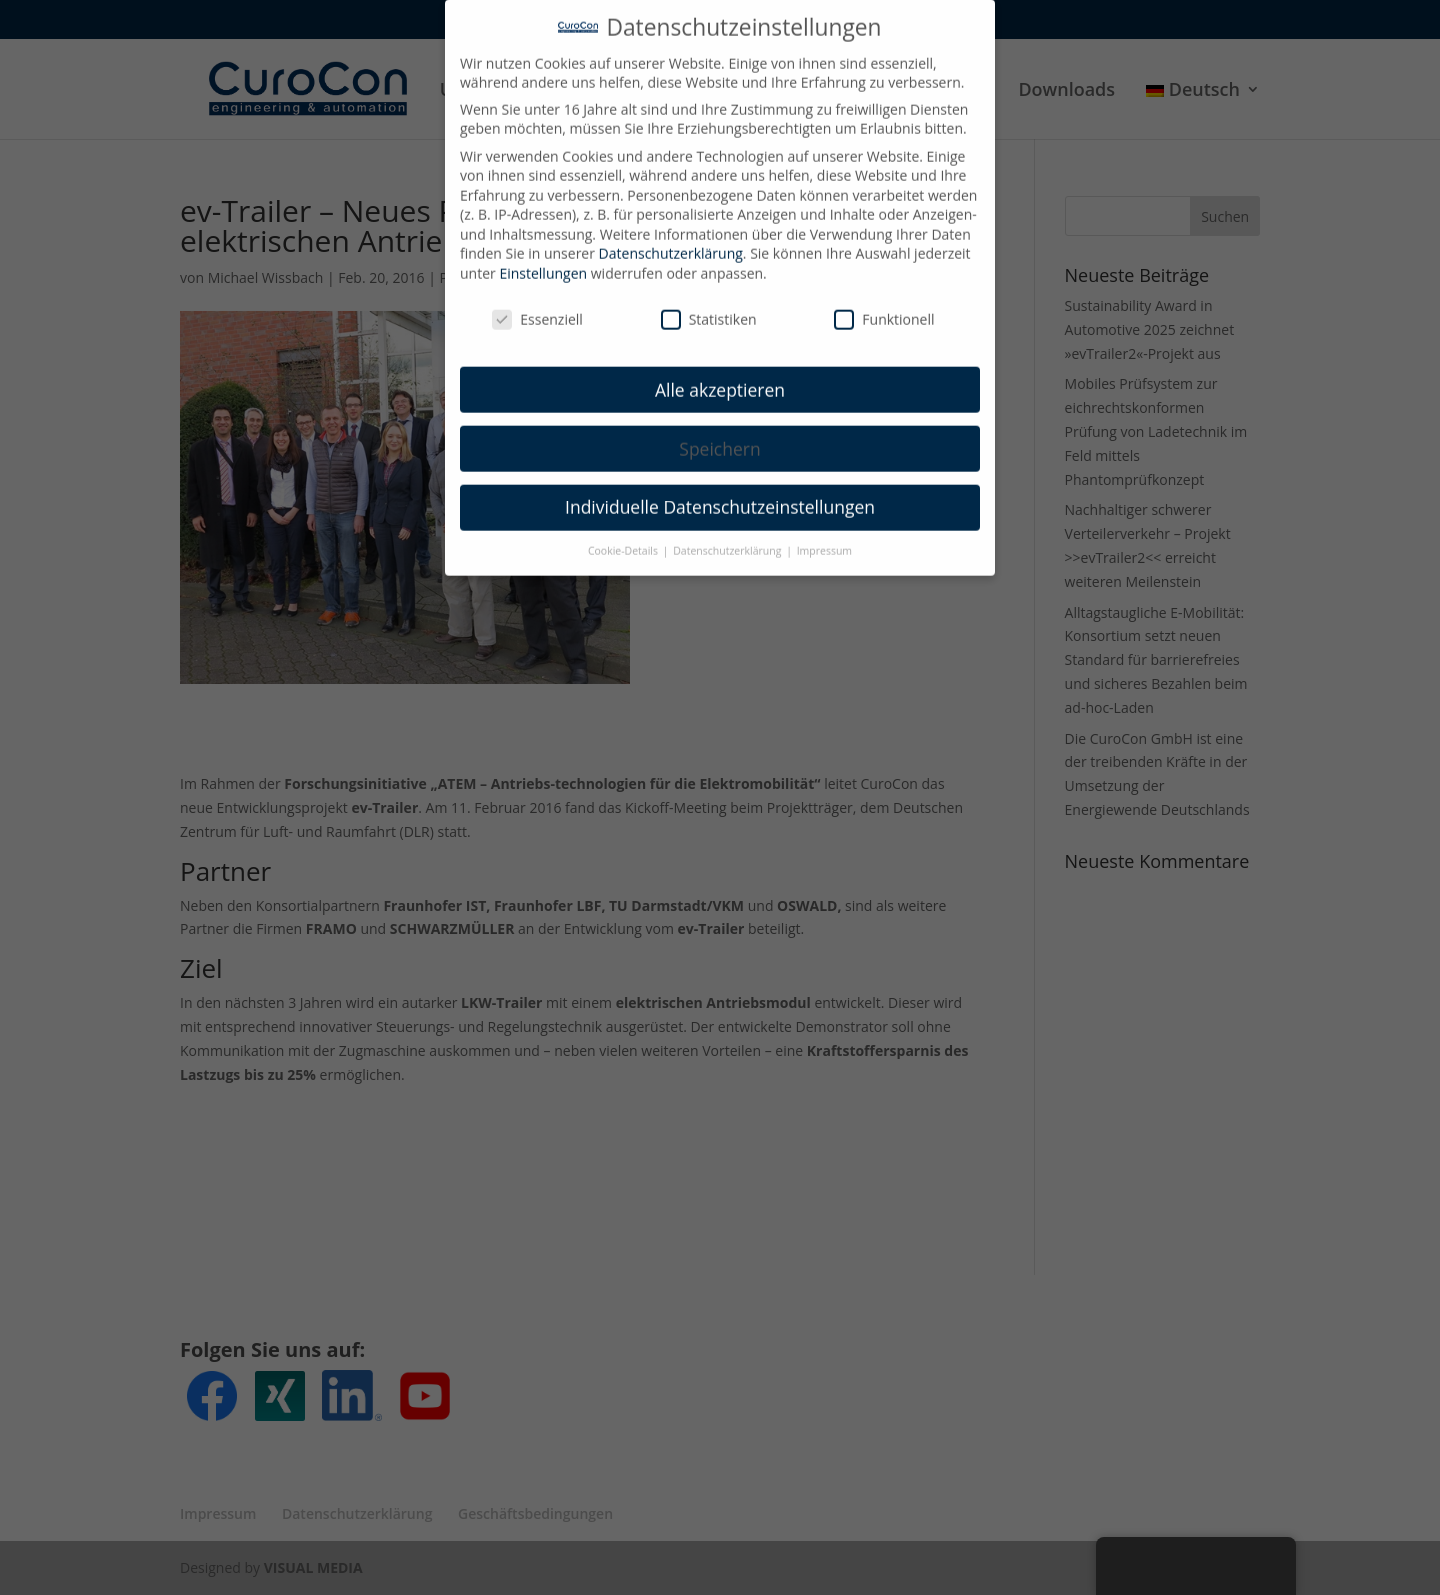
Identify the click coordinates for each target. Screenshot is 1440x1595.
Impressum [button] (824, 537)
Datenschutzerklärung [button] (728, 537)
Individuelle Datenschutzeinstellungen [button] (720, 493)
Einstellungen (543, 259)
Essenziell (537, 305)
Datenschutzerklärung (671, 239)
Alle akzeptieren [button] (720, 375)
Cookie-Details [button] (624, 537)
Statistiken (709, 305)
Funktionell (884, 305)
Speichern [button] (719, 434)
